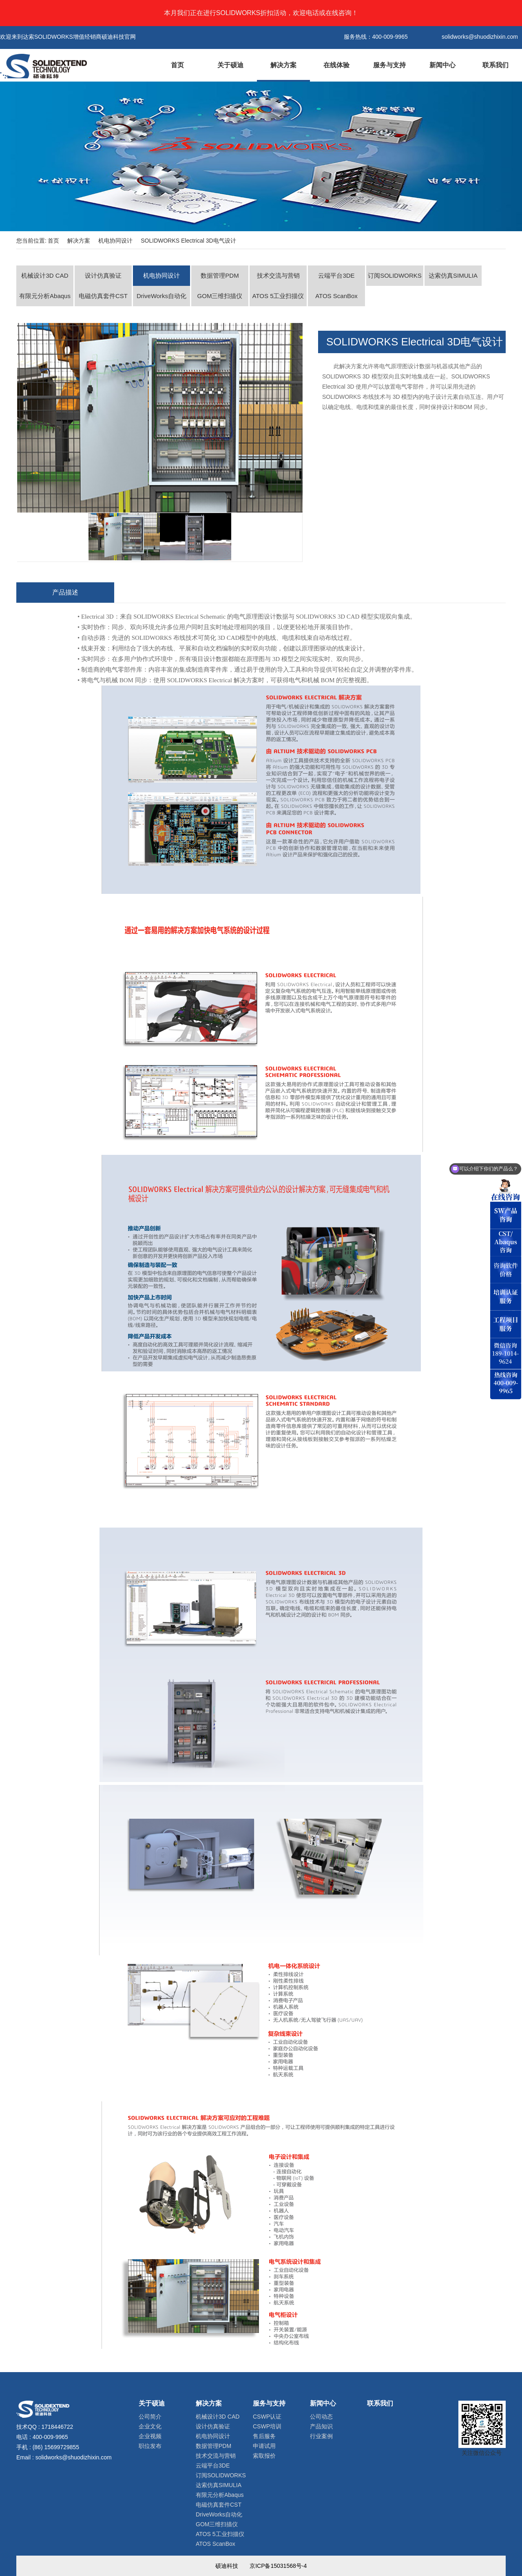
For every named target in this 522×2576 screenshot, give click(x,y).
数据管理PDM (220, 275)
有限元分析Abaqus (45, 295)
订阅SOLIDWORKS (395, 275)
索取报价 (264, 2455)
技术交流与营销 (278, 275)
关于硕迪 (230, 65)
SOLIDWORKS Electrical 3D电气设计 (188, 240)
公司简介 (150, 2416)
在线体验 (336, 65)
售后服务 (264, 2436)
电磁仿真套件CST (103, 295)
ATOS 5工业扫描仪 (278, 295)
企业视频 (150, 2436)
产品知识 (321, 2426)
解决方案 (283, 65)
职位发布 (150, 2446)
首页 (177, 65)
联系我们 (495, 65)
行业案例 (321, 2436)
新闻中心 (442, 65)
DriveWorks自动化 (161, 295)
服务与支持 (389, 65)
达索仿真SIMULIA (453, 275)
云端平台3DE (336, 275)
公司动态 (321, 2416)
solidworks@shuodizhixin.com (73, 2457)
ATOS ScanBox (336, 295)
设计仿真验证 (103, 275)
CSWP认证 (267, 2416)
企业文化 (150, 2426)
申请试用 (264, 2446)
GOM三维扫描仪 (220, 295)
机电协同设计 (115, 240)
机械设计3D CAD (44, 275)
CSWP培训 (267, 2426)
